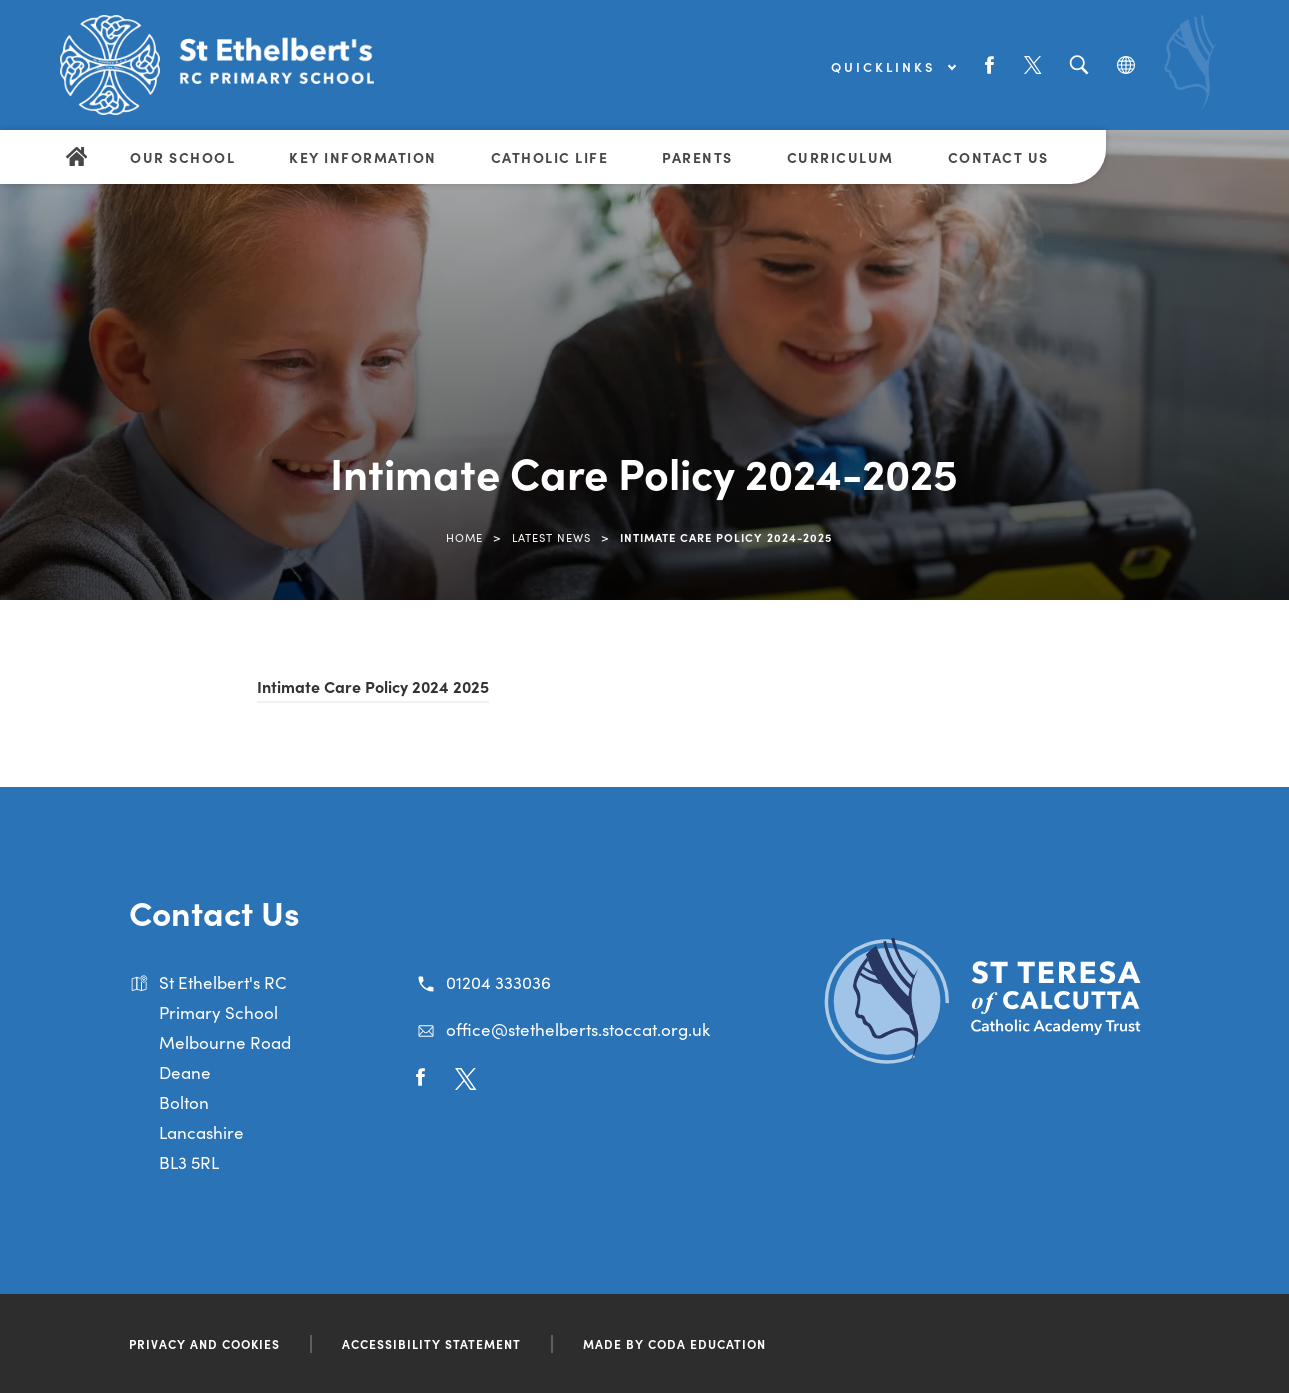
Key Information (363, 157)
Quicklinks (893, 66)
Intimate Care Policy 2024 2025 (373, 686)
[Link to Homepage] (220, 65)
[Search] (1078, 65)
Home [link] (464, 537)
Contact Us (998, 157)
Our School (182, 157)
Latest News (551, 537)
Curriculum (840, 157)
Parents (697, 157)
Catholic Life (550, 157)
